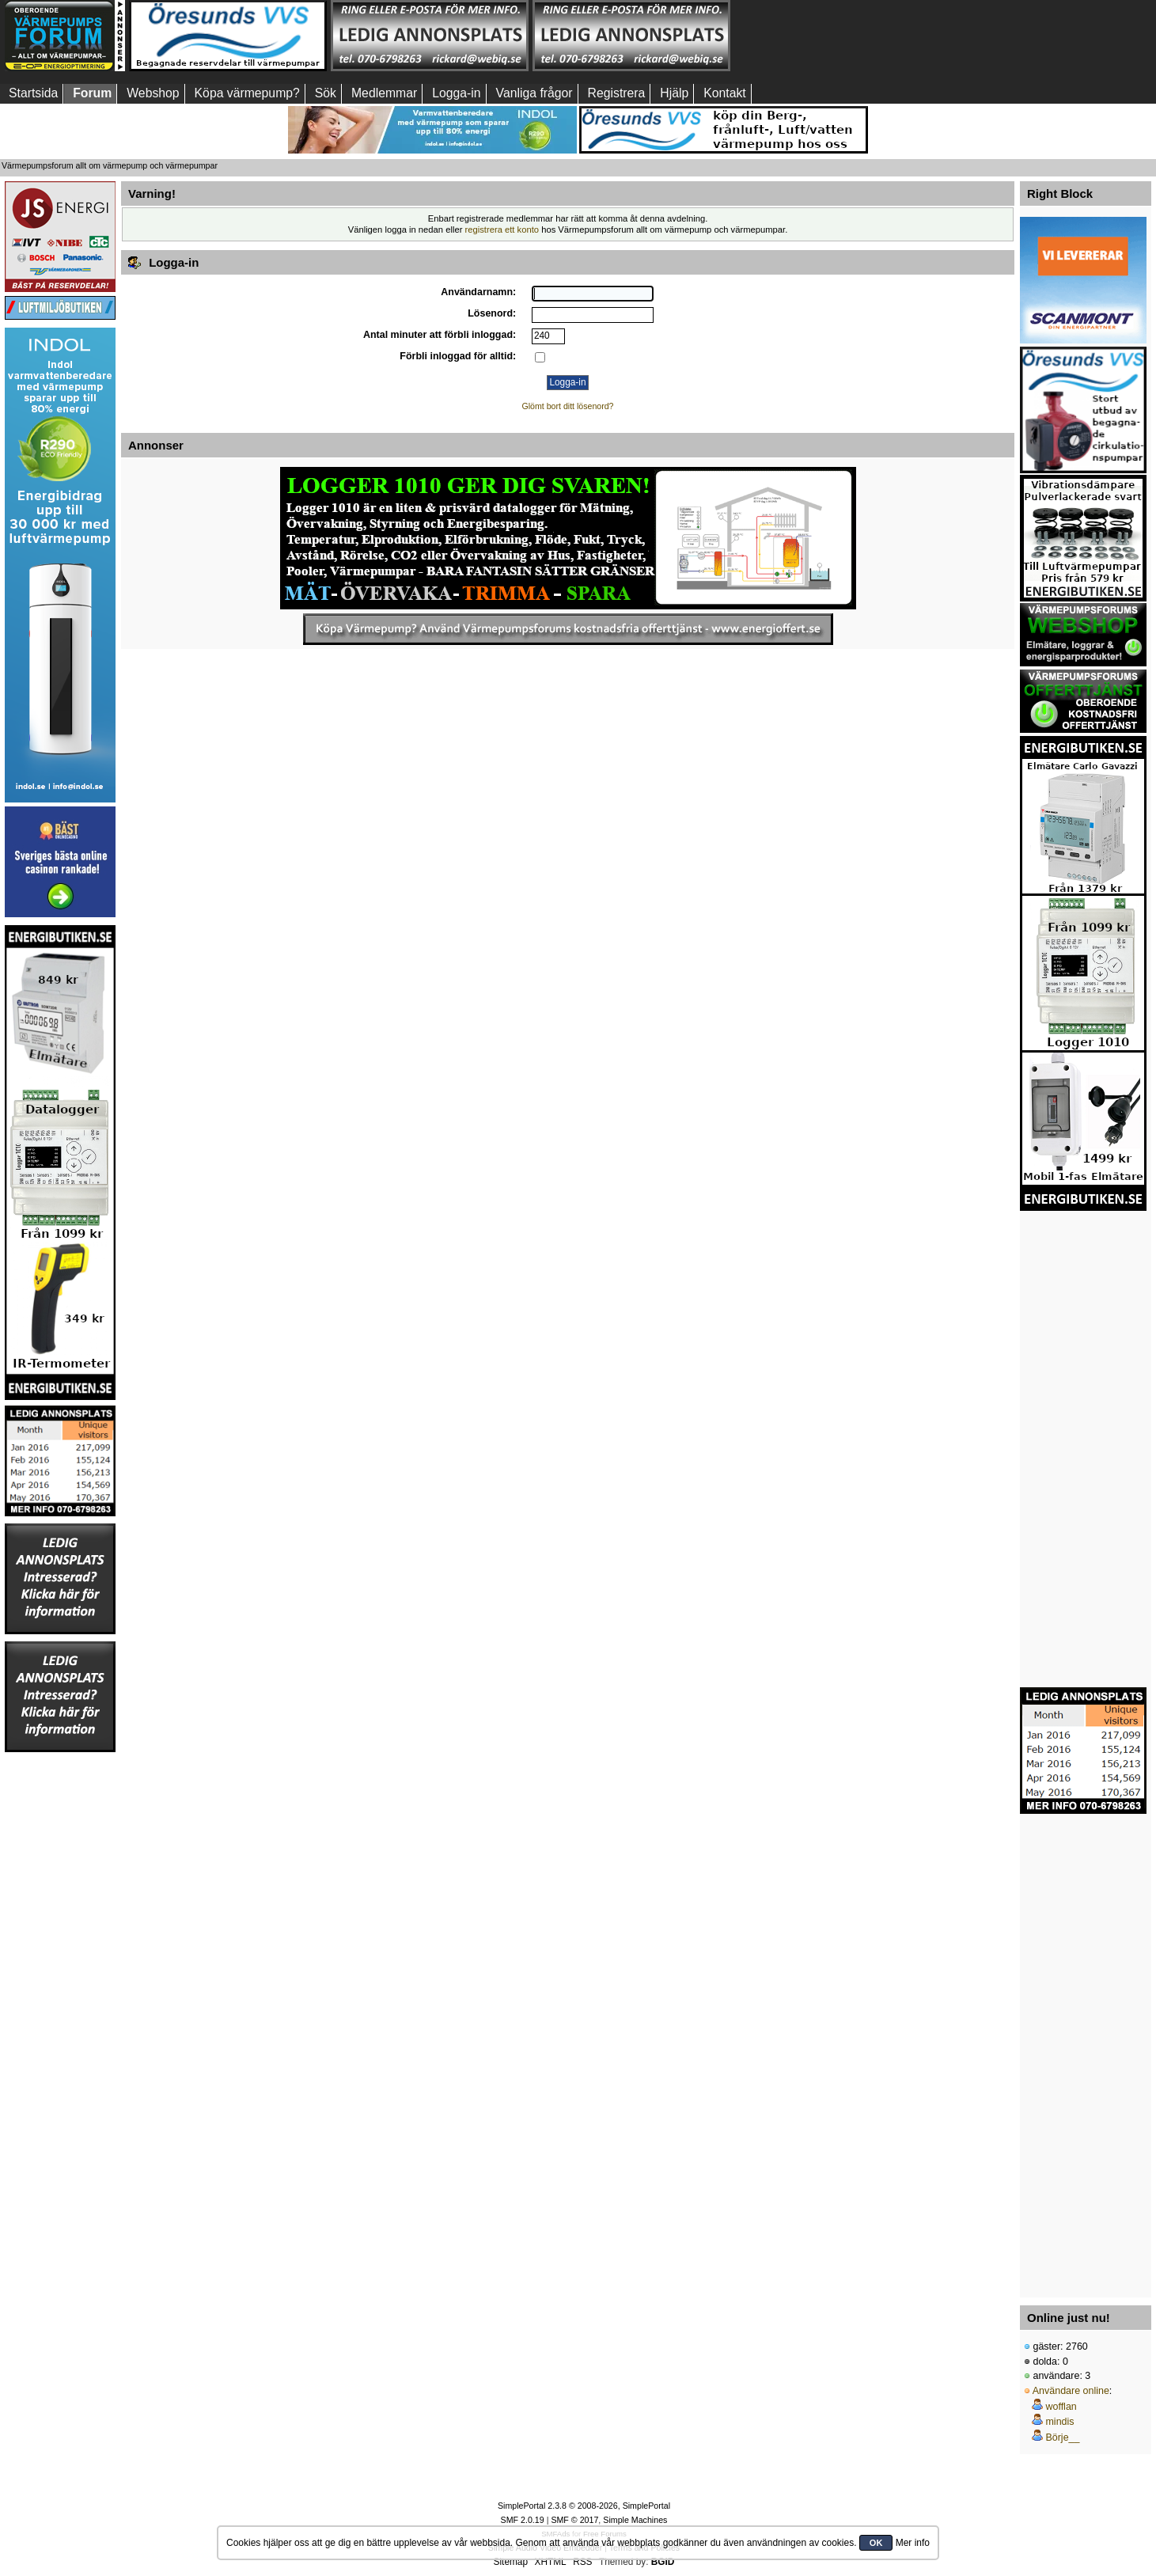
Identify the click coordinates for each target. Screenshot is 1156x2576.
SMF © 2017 (574, 2520)
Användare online (1071, 2390)
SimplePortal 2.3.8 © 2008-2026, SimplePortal (584, 2505)
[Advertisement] (833, 35)
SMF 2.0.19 (522, 2520)
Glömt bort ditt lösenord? (568, 406)
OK (876, 2543)
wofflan (1060, 2406)
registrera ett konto (502, 229)
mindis (1059, 2421)
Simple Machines (635, 2520)
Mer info (913, 2542)
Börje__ (1062, 2437)
